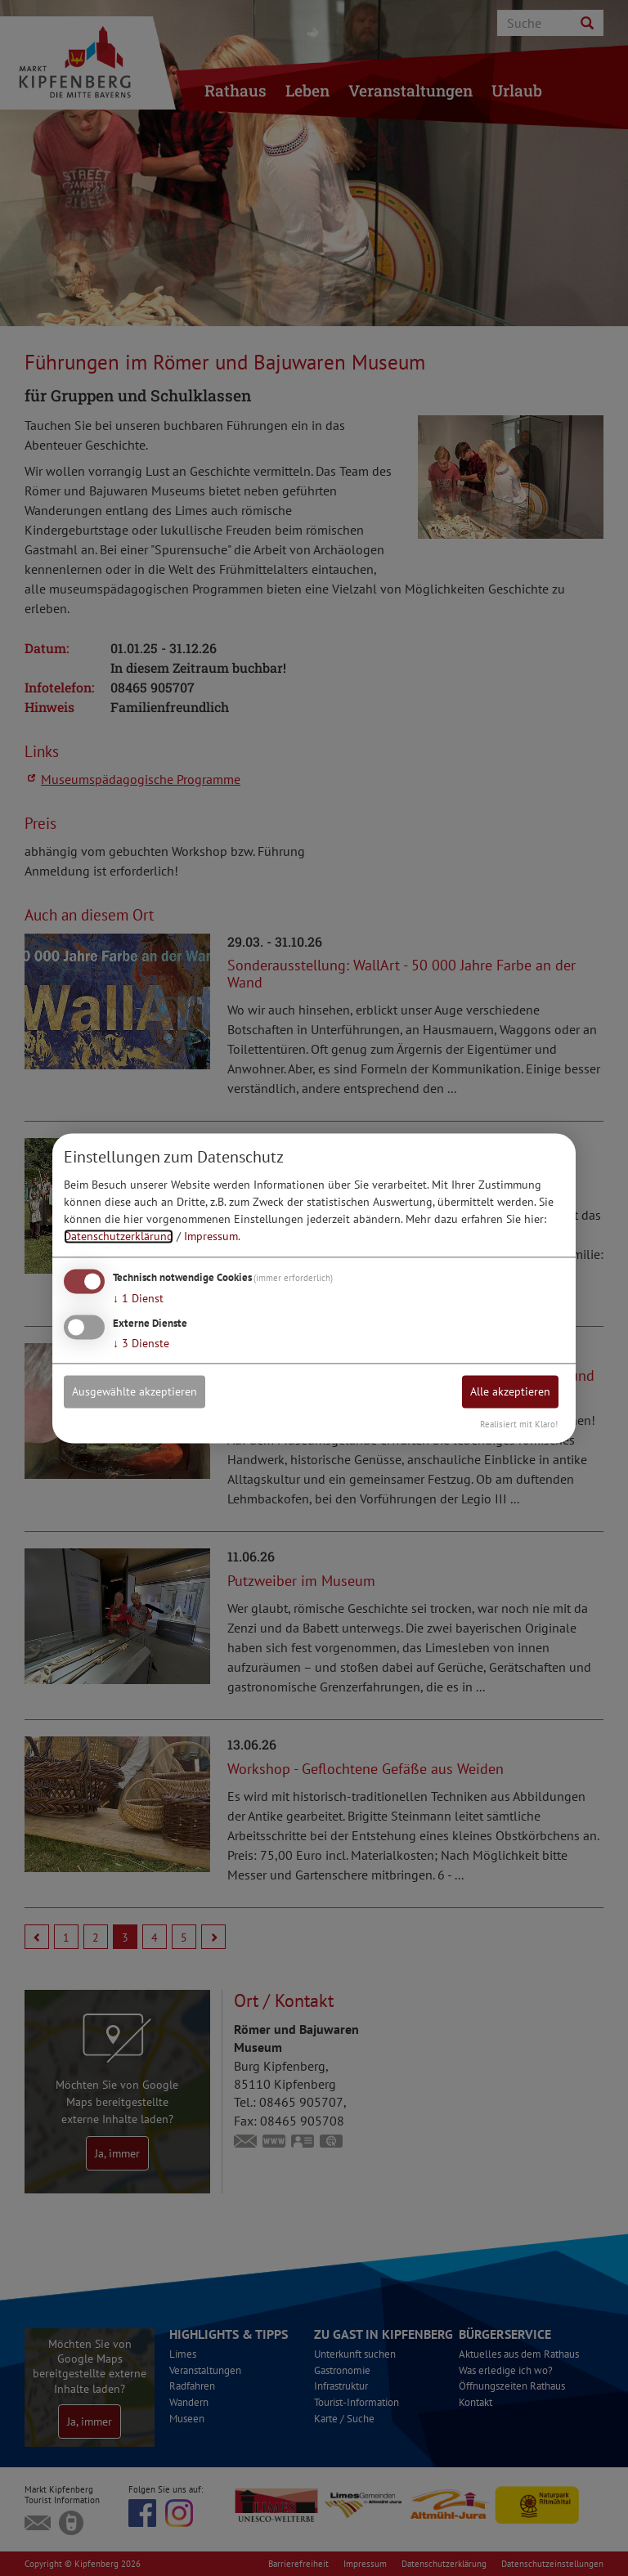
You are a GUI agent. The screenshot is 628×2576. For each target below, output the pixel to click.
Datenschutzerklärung (118, 1237)
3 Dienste (141, 1343)
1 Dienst (138, 1299)
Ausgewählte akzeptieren (134, 1391)
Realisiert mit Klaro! (519, 1424)
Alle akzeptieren (510, 1391)
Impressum (211, 1237)
